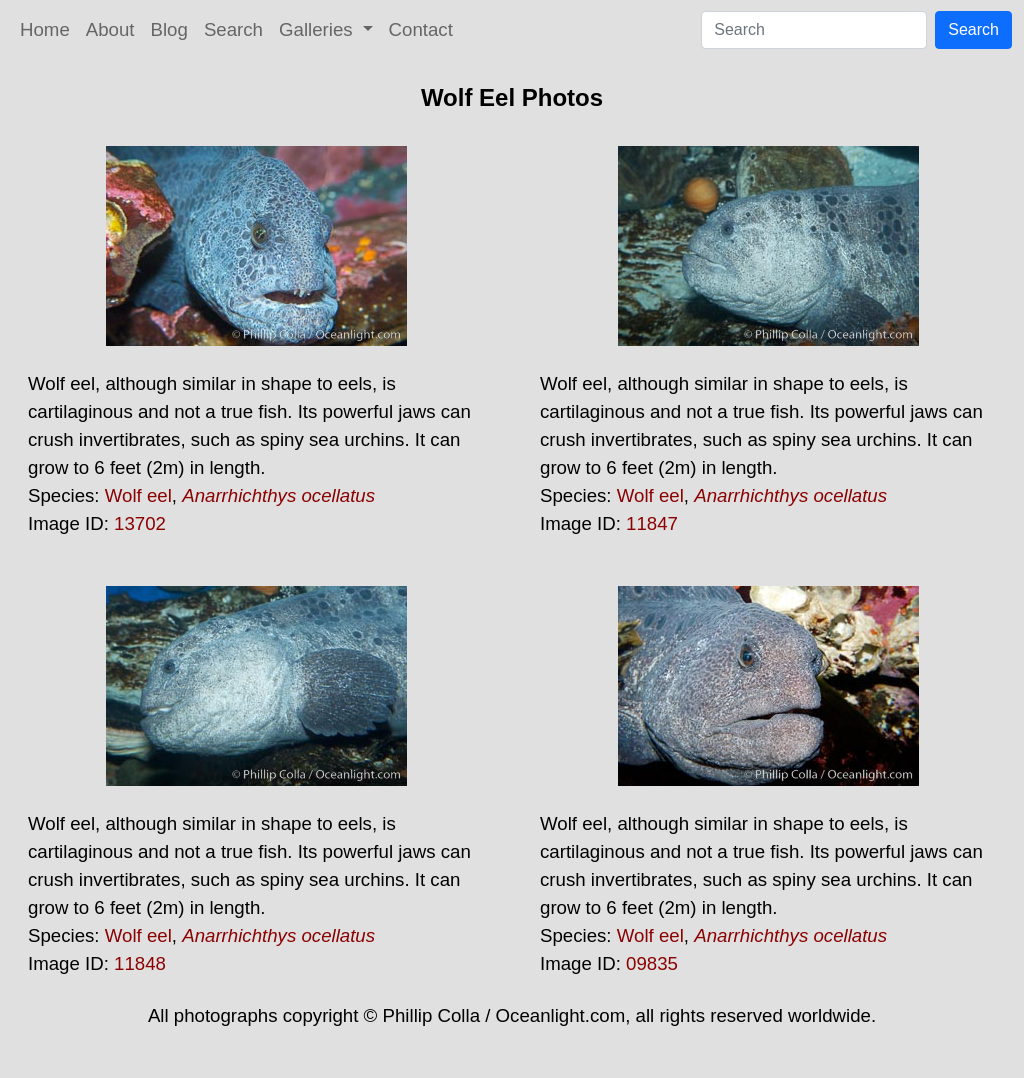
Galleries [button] (318, 29)
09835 (652, 963)
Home (45, 29)
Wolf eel (138, 495)
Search (233, 29)
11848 (140, 963)
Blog (169, 29)
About (110, 29)
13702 (140, 523)
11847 (652, 523)
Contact (421, 29)
